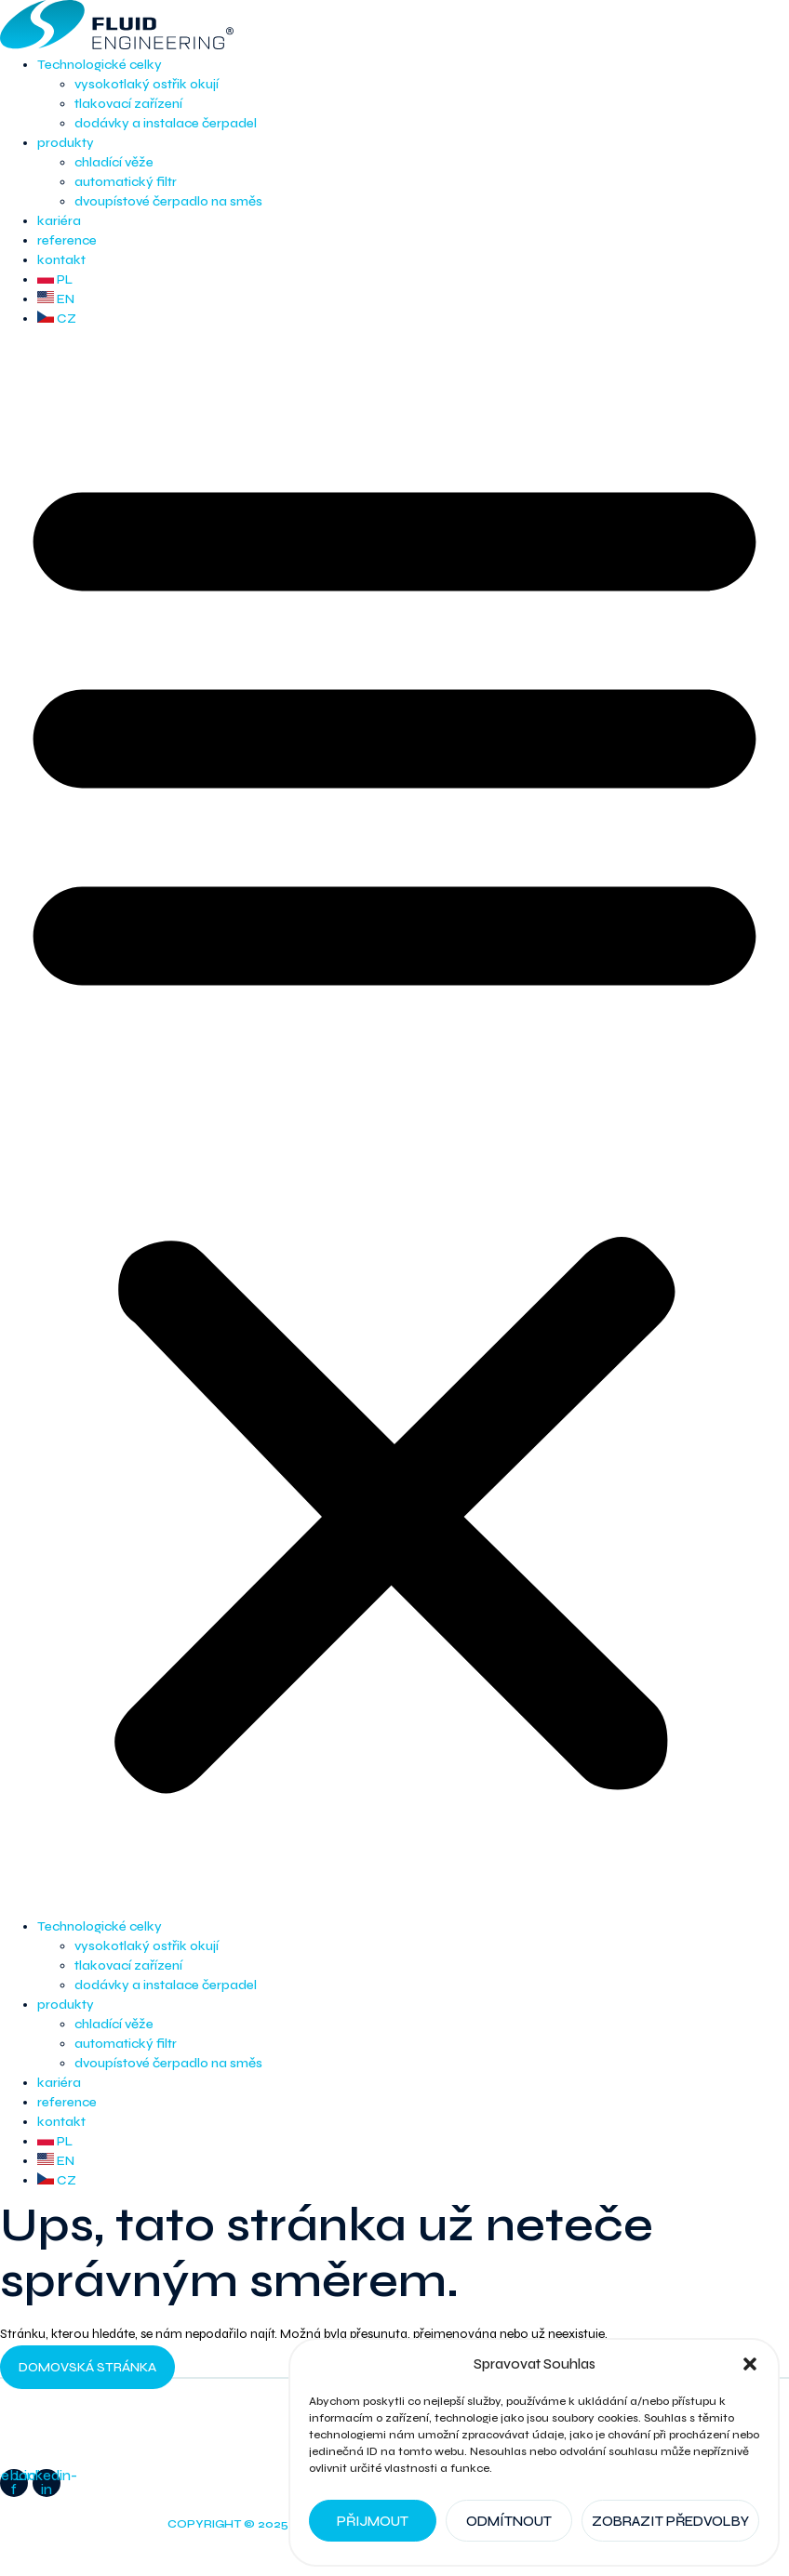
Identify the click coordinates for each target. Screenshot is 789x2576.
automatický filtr (125, 182)
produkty (65, 143)
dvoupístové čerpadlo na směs (168, 201)
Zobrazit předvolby (670, 2521)
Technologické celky (99, 65)
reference (67, 240)
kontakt (61, 260)
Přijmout (372, 2521)
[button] (750, 2364)
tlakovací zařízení (128, 104)
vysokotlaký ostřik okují (146, 84)
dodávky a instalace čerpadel (165, 123)
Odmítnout (509, 2521)
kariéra (59, 221)
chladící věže (114, 162)
